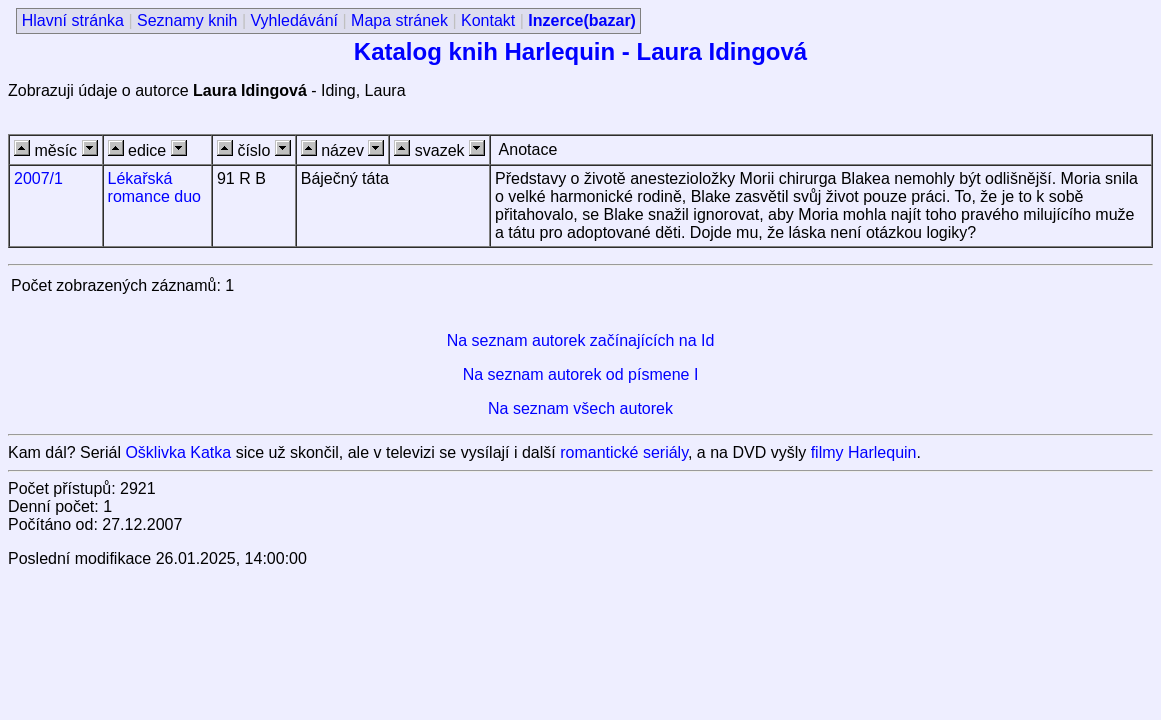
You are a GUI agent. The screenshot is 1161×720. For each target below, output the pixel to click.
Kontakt (488, 20)
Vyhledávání (294, 20)
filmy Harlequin (864, 452)
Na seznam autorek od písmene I (581, 374)
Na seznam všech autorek (580, 408)
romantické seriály (624, 452)
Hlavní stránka (73, 20)
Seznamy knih (187, 20)
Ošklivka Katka (178, 452)
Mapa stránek (399, 20)
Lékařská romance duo (154, 187)
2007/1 (38, 178)
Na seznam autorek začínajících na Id (581, 340)
